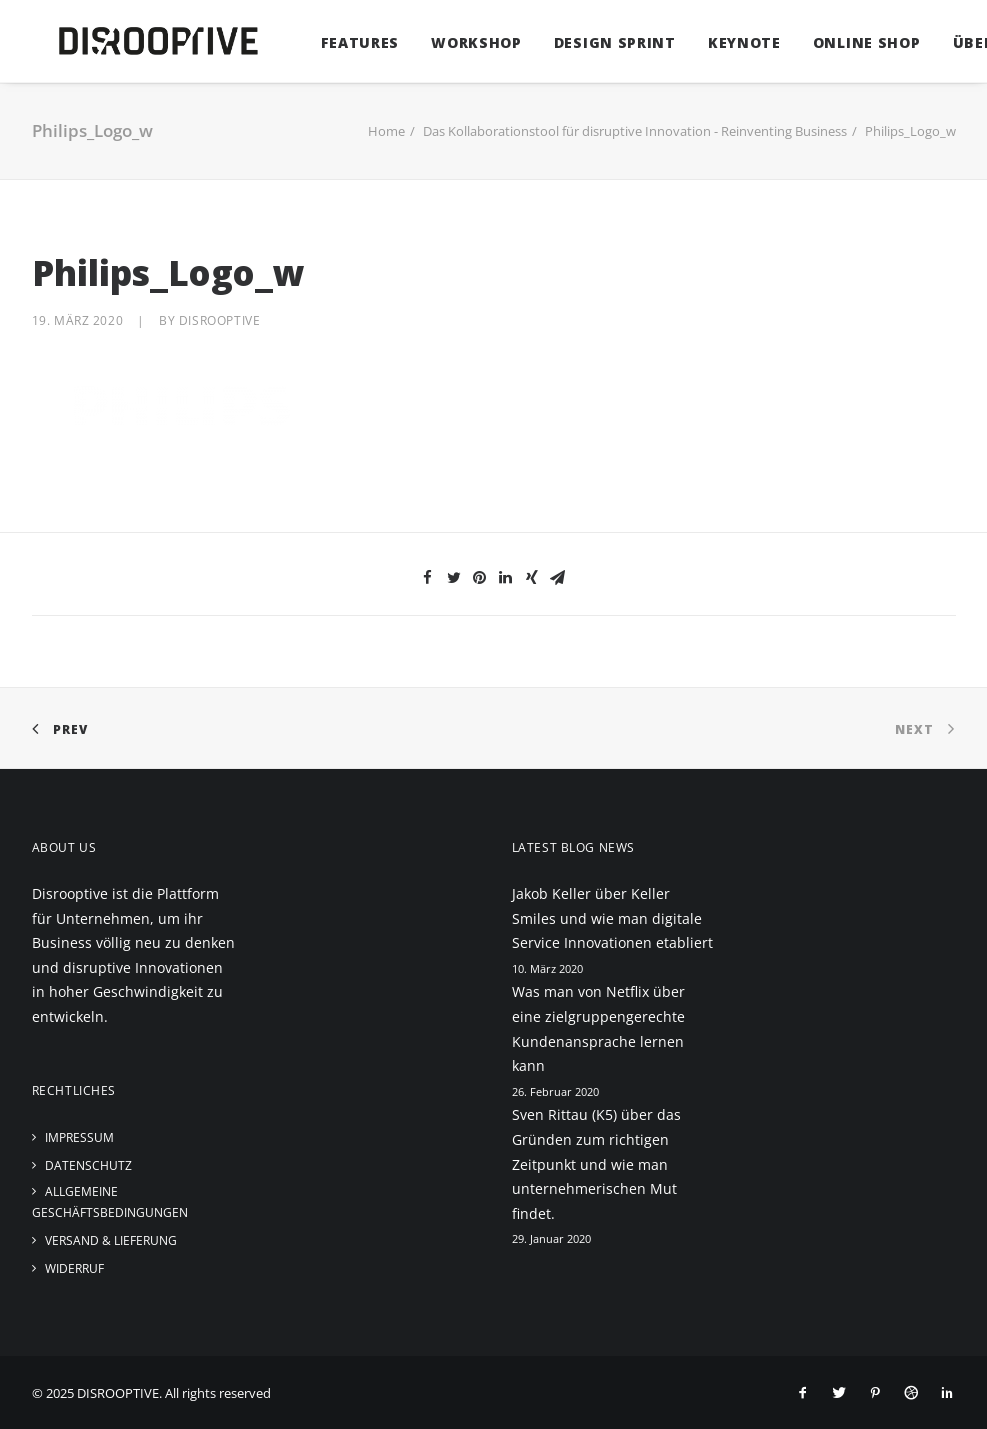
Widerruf (74, 1268)
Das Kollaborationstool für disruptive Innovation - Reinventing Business (635, 131)
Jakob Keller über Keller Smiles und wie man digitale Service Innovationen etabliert (612, 918)
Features (332, 42)
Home (386, 131)
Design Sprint (587, 42)
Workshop (448, 42)
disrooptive (220, 320)
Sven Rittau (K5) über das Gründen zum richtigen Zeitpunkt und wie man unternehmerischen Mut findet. (596, 1163)
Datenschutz (88, 1165)
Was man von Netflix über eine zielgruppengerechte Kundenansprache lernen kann (598, 1028)
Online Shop (839, 42)
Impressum (79, 1137)
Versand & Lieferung (111, 1240)
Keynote (716, 42)
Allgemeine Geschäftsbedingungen (110, 1202)
